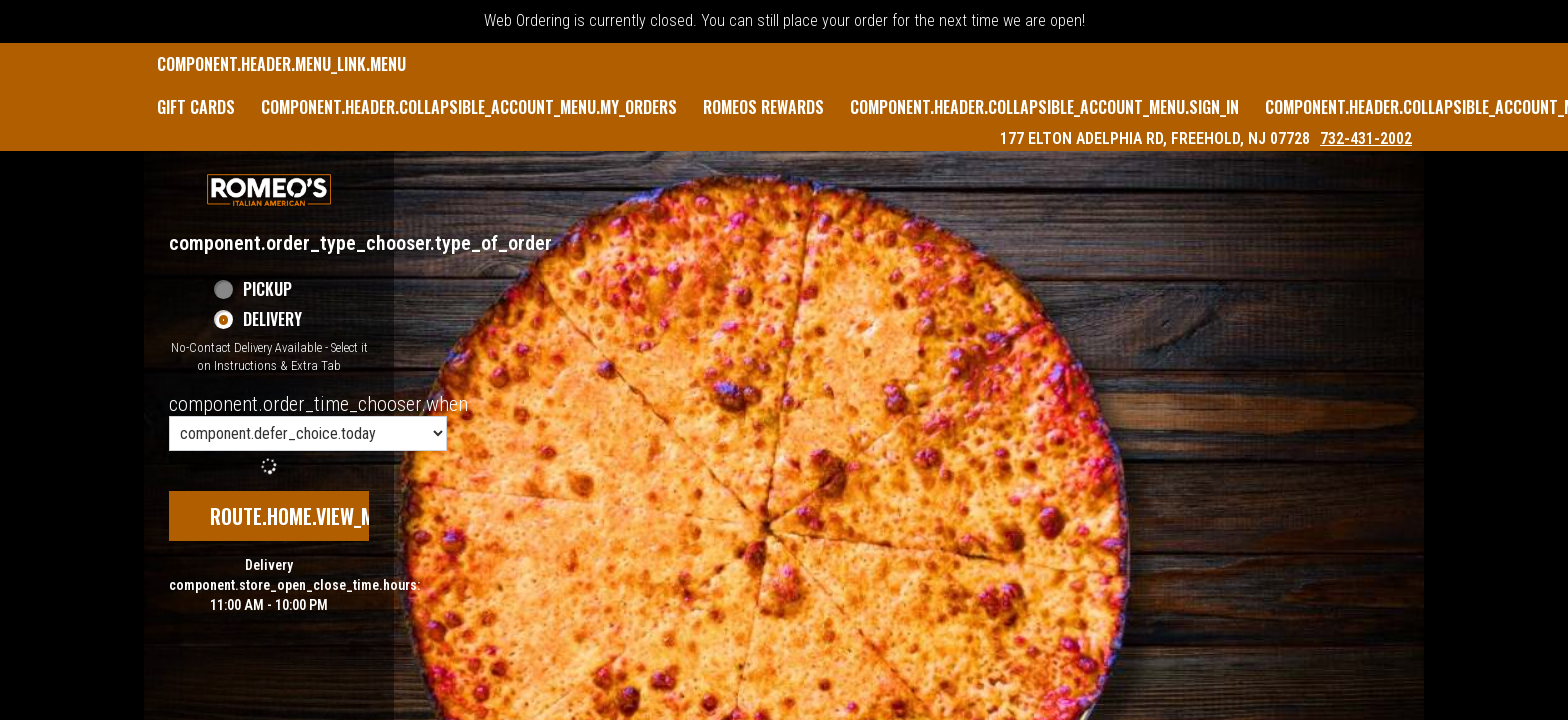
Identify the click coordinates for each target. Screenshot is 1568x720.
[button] (269, 190)
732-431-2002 (1366, 138)
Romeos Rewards (763, 107)
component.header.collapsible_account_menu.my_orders (469, 107)
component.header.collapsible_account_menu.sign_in (1044, 107)
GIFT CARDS (196, 107)
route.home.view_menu (308, 516)
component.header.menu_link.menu (281, 64)
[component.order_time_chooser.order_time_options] (308, 433)
